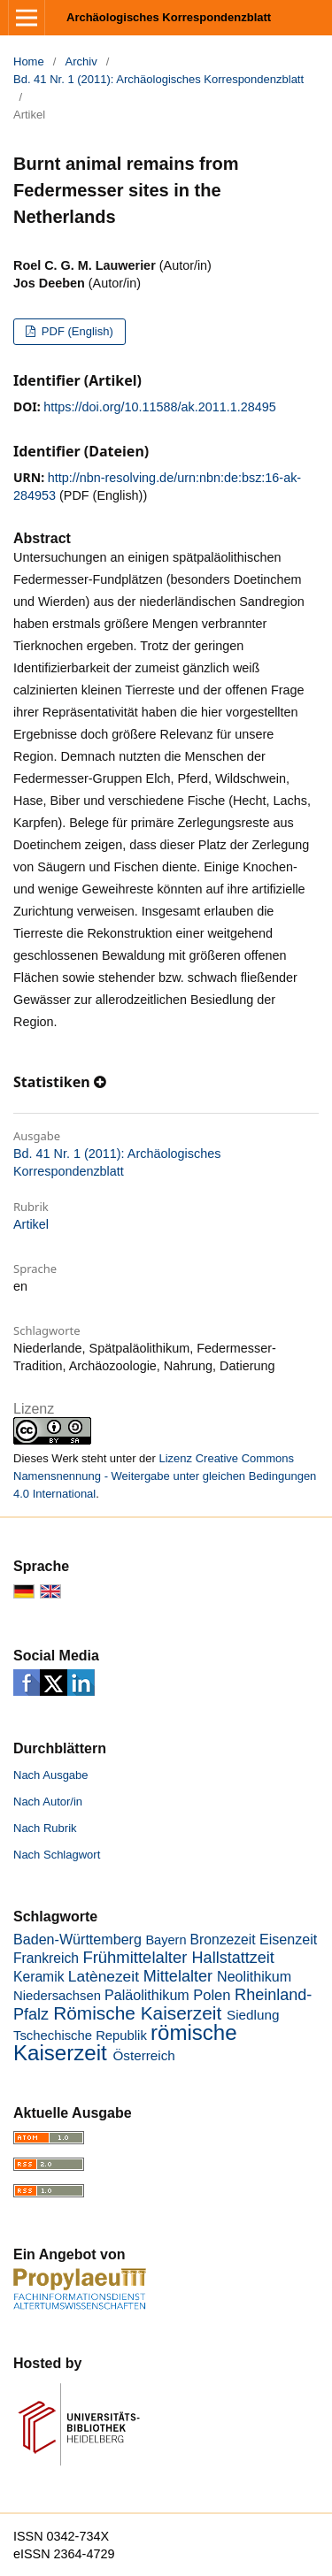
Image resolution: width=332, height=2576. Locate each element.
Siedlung (253, 2014)
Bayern (165, 1940)
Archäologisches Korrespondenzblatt (168, 17)
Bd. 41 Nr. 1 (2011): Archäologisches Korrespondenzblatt (158, 79)
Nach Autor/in (47, 1801)
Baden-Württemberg (77, 1939)
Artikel (31, 1224)
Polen (211, 1995)
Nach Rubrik (45, 1828)
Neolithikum (254, 1976)
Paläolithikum (146, 1995)
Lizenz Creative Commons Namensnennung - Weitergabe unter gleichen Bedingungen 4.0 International (164, 1476)
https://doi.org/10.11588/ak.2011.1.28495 (159, 407)
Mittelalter (177, 1976)
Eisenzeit (288, 1939)
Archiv (81, 61)
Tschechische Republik (80, 2035)
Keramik (38, 1976)
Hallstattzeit (233, 1957)
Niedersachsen (57, 1996)
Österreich (143, 2055)
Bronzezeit (223, 1939)
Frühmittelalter (134, 1957)
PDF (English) (75, 331)
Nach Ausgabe (51, 1775)
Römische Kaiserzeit (137, 2013)
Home (28, 61)
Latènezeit (103, 1976)
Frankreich (46, 1958)
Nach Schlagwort (56, 1854)
